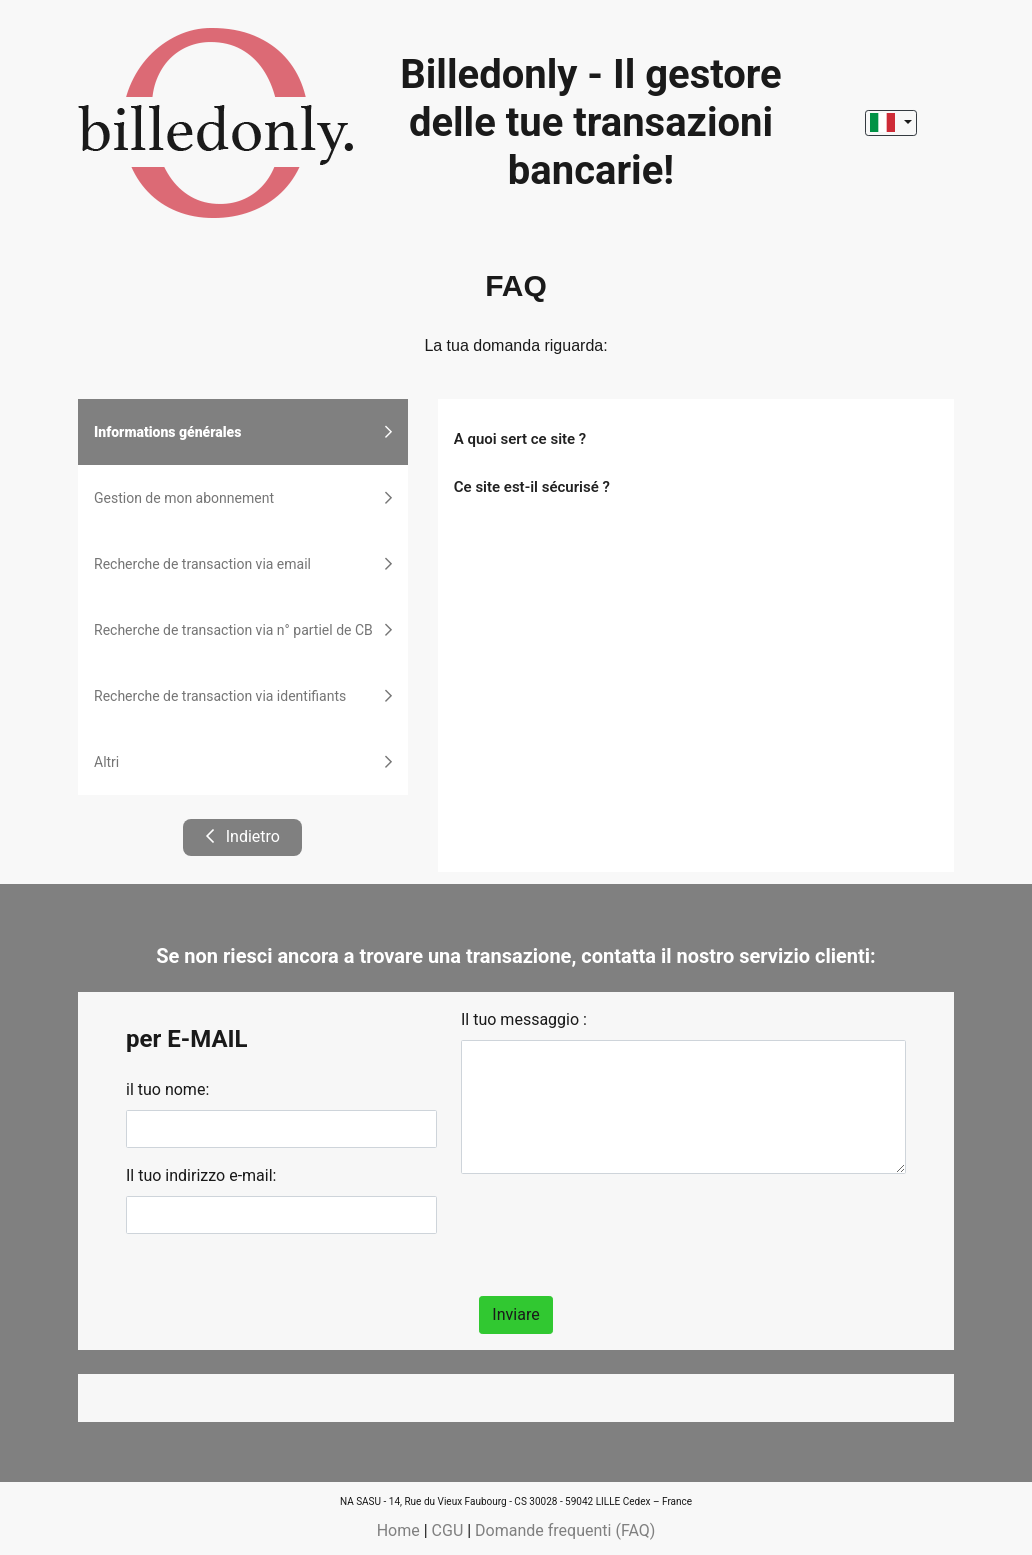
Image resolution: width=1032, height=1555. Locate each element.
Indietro (243, 836)
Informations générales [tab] (243, 432)
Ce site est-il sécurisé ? (532, 487)
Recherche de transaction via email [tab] (243, 564)
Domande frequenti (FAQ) (565, 1530)
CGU (448, 1530)
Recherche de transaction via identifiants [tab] (243, 696)
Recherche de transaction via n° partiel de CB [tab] (243, 630)
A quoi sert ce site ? (520, 439)
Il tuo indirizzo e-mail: (201, 1175)
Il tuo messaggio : (524, 1019)
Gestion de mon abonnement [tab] (243, 498)
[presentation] (613, 1229)
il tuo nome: (167, 1089)
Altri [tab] (243, 762)
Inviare (515, 1314)
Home (398, 1530)
